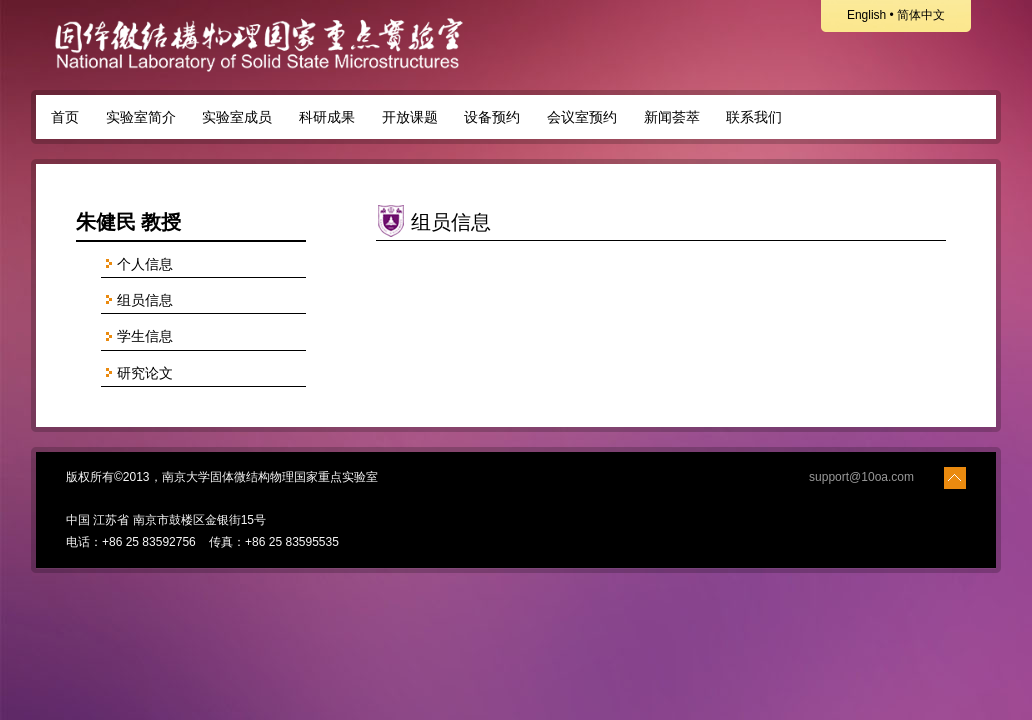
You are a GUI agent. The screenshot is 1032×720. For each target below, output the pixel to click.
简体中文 (921, 15)
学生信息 (137, 336)
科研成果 (327, 117)
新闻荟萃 (672, 117)
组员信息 (137, 300)
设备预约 (492, 117)
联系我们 (754, 117)
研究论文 (137, 373)
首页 (65, 117)
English (866, 15)
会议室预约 (582, 117)
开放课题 (410, 117)
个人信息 (137, 264)
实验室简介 (141, 117)
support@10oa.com (861, 477)
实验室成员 (237, 117)
